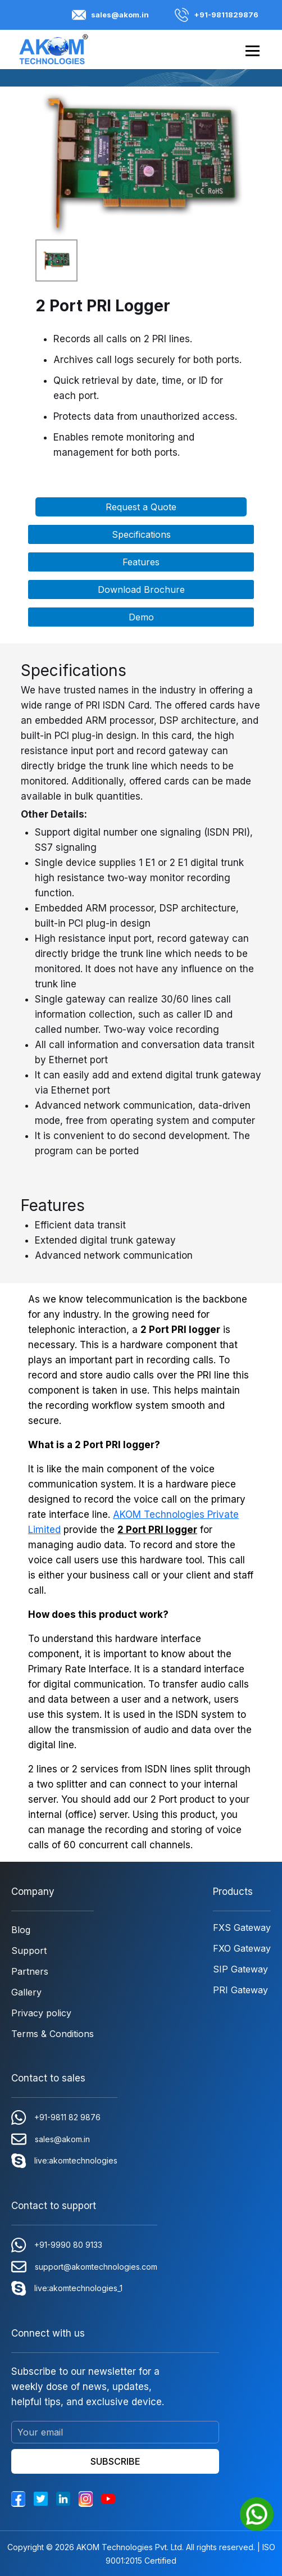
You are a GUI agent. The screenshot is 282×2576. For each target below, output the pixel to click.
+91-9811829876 (216, 15)
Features (141, 562)
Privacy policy (41, 2013)
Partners (29, 1971)
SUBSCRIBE (115, 2461)
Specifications (141, 534)
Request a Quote (141, 507)
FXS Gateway (242, 1927)
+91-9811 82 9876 (56, 2117)
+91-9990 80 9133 (56, 2245)
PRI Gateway (240, 1990)
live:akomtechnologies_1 (66, 2288)
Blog (20, 1929)
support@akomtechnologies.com (84, 2266)
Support (29, 1950)
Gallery (26, 1992)
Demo (141, 617)
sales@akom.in (110, 15)
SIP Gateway (240, 1969)
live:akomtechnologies (64, 2160)
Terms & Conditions (52, 2033)
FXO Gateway (242, 1948)
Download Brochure (141, 589)
